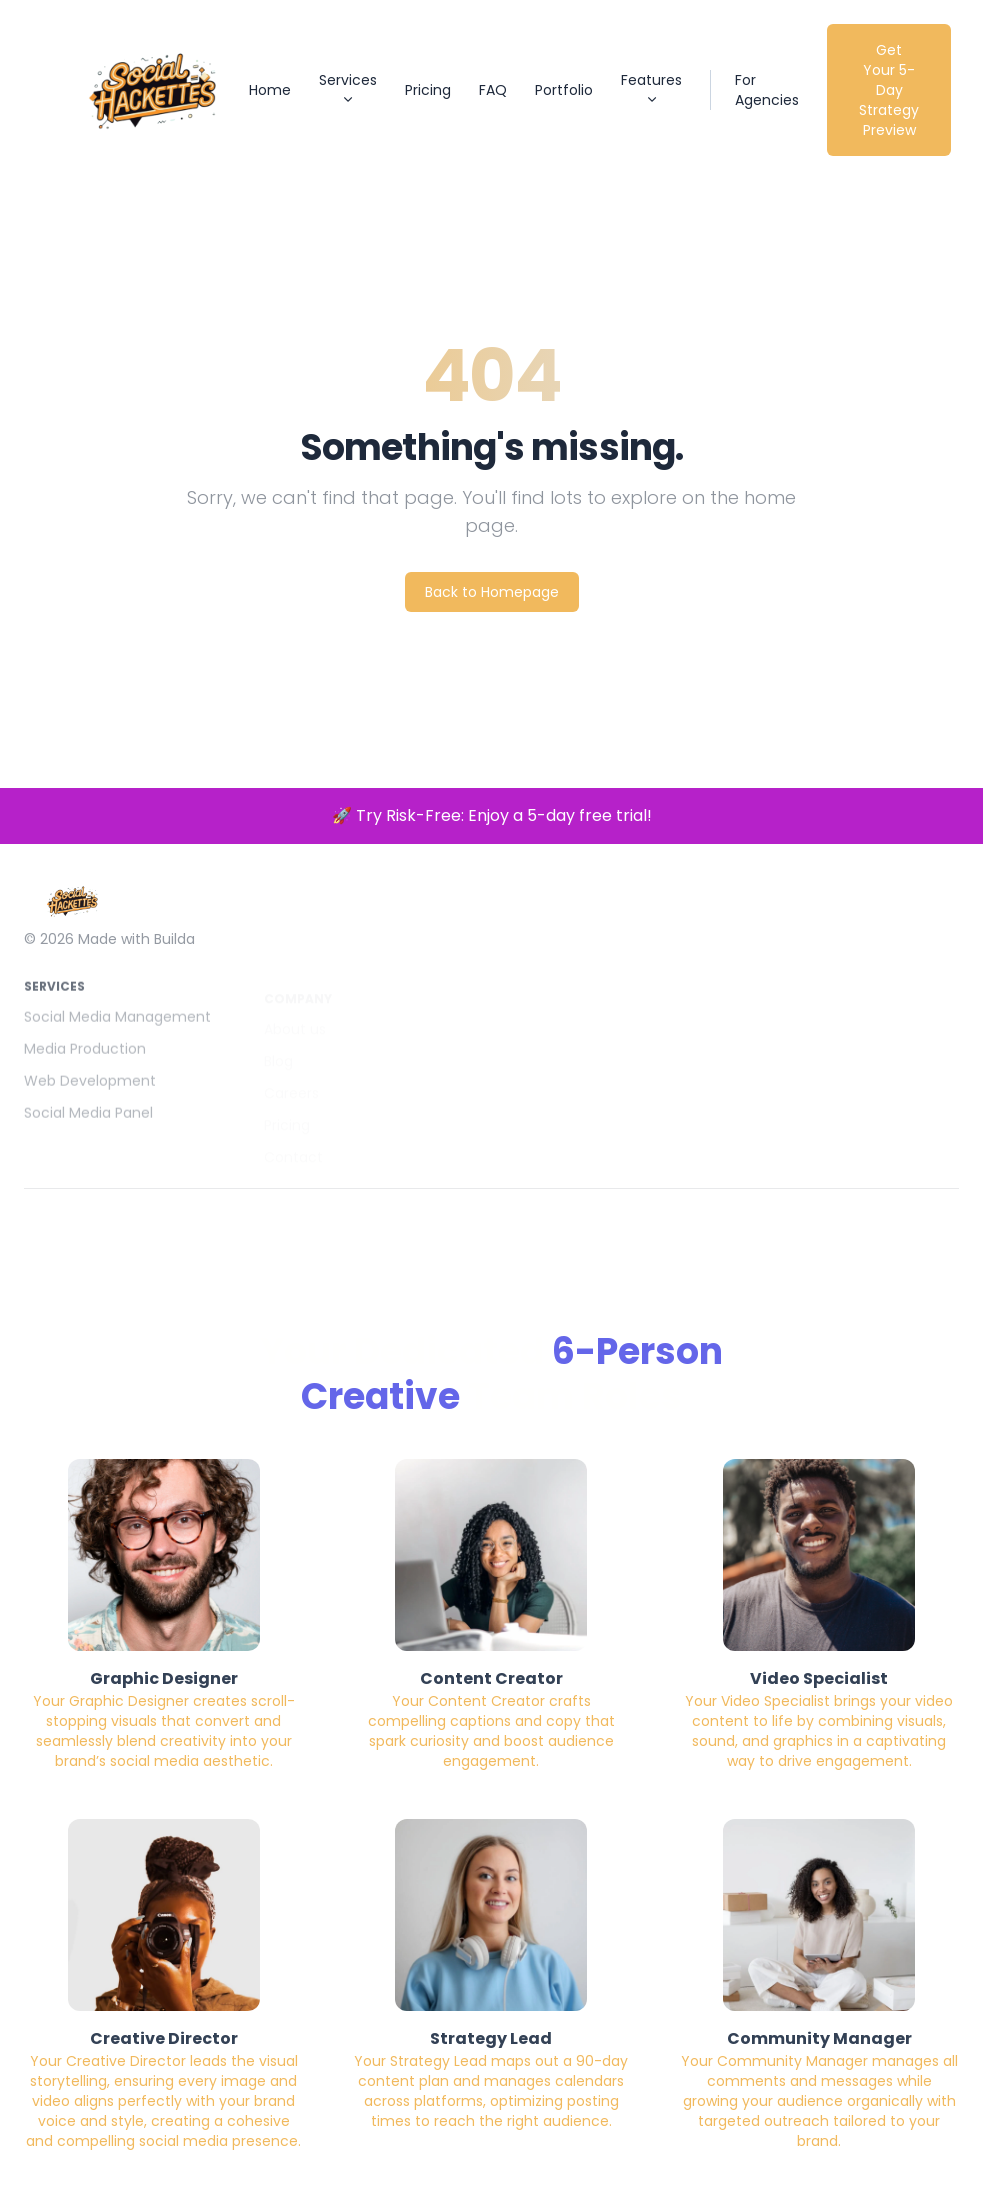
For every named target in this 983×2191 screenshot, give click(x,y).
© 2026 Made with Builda (109, 956)
